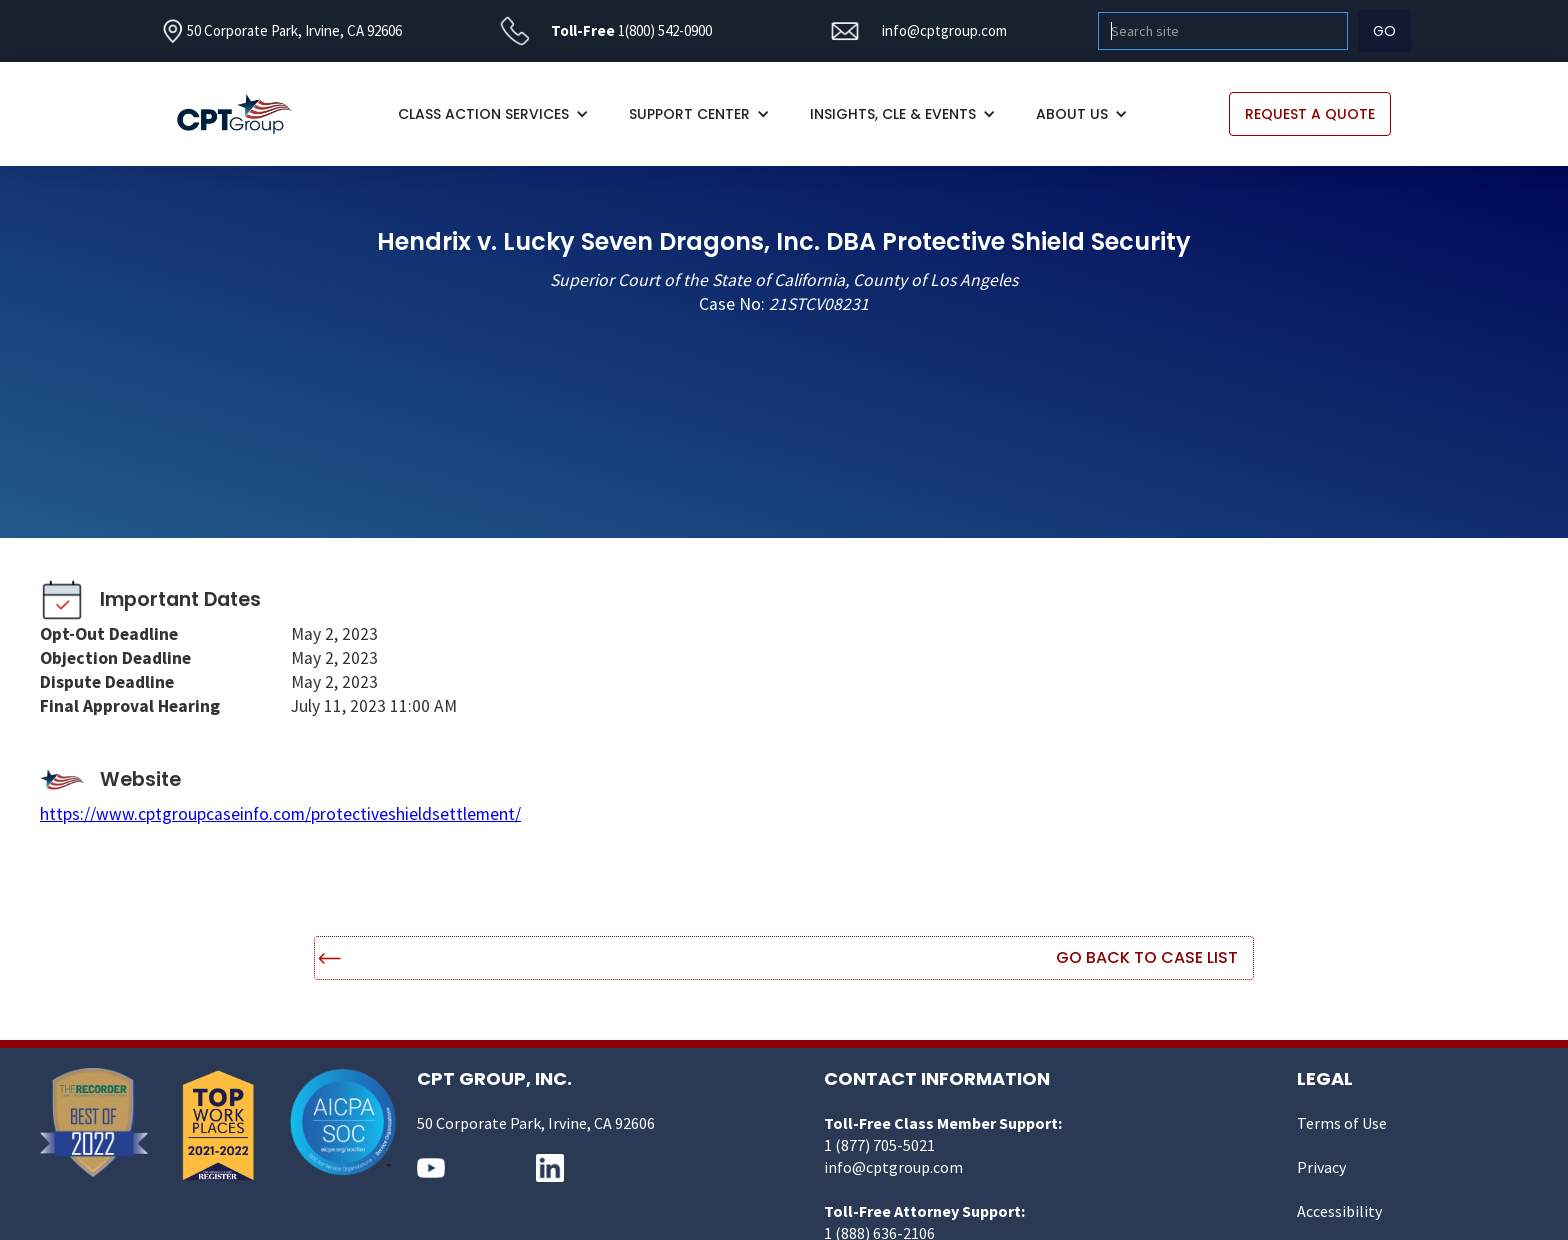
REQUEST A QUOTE (1310, 114)
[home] (244, 114)
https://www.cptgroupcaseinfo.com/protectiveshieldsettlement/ (280, 814)
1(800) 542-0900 (665, 30)
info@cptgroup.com (944, 30)
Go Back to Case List (1147, 957)
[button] (493, 114)
